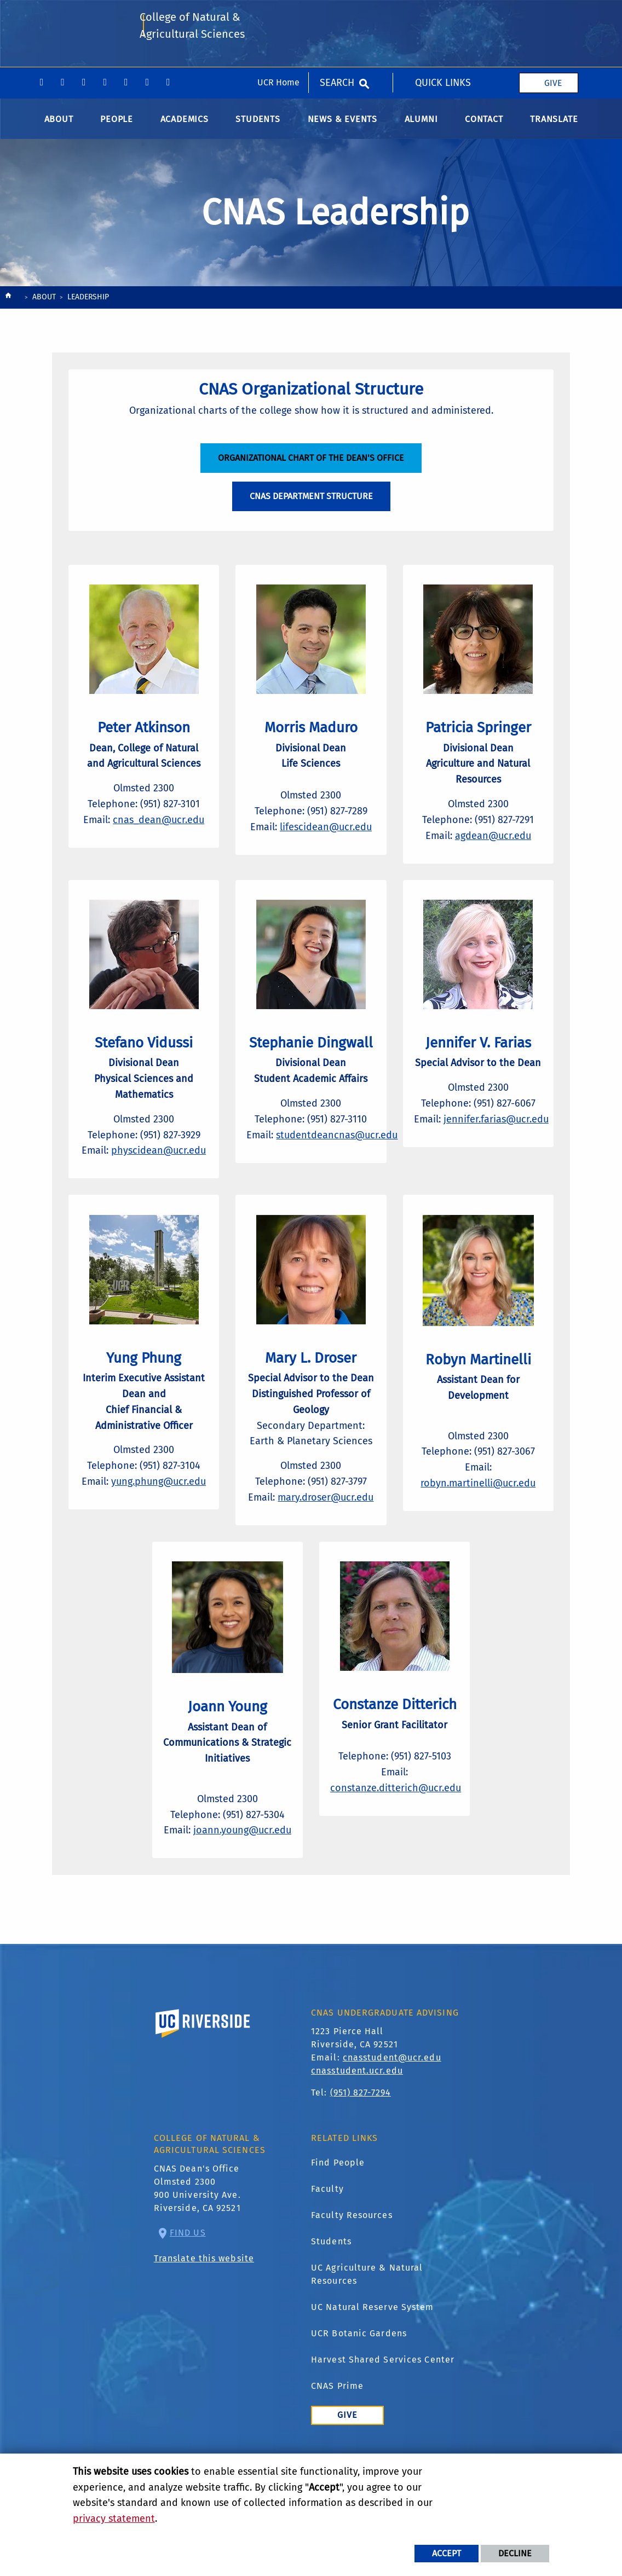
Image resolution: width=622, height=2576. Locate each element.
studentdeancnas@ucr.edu (344, 1167)
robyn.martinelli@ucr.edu (478, 1500)
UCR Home (278, 15)
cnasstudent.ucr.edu (357, 2143)
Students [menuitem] (257, 125)
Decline (515, 2553)
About (44, 303)
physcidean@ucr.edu (163, 1167)
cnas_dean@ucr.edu (162, 835)
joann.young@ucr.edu (227, 1896)
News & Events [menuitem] (342, 125)
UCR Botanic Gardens (359, 2406)
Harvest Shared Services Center (382, 2432)
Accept (446, 2553)
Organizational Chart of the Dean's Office (311, 471)
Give (553, 15)
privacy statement (114, 2519)
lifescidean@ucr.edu (329, 842)
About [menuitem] (58, 125)
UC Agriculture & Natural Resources (367, 2347)
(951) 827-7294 (360, 2165)
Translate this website (204, 2330)
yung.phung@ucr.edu (163, 1500)
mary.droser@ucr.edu (331, 1548)
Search (337, 16)
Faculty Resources (352, 2288)
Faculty (327, 2261)
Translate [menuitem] (554, 125)
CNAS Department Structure (311, 510)
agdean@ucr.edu (493, 850)
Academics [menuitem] (184, 125)
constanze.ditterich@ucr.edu (402, 1855)
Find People (338, 2235)
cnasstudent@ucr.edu (392, 2130)
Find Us (188, 2305)
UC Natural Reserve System (372, 2380)
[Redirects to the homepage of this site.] (8, 304)
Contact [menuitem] (484, 125)
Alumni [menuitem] (421, 125)
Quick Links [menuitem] (443, 16)
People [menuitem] (116, 125)
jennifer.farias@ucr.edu (503, 1152)
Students (331, 2314)
